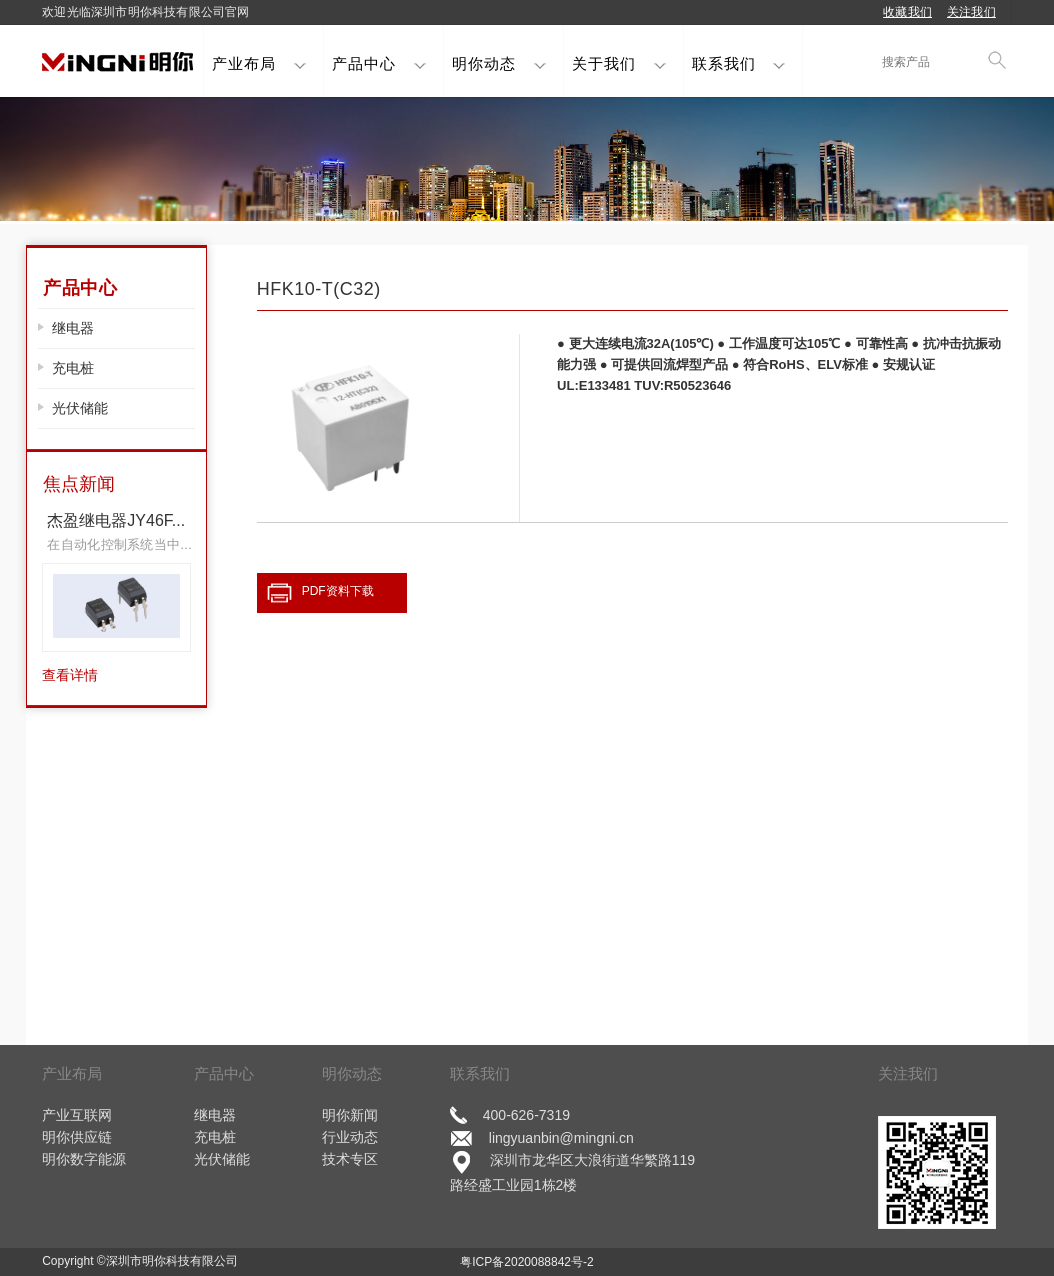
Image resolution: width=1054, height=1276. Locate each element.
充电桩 (73, 368)
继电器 (73, 328)
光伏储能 (80, 408)
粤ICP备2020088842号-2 (526, 1261)
